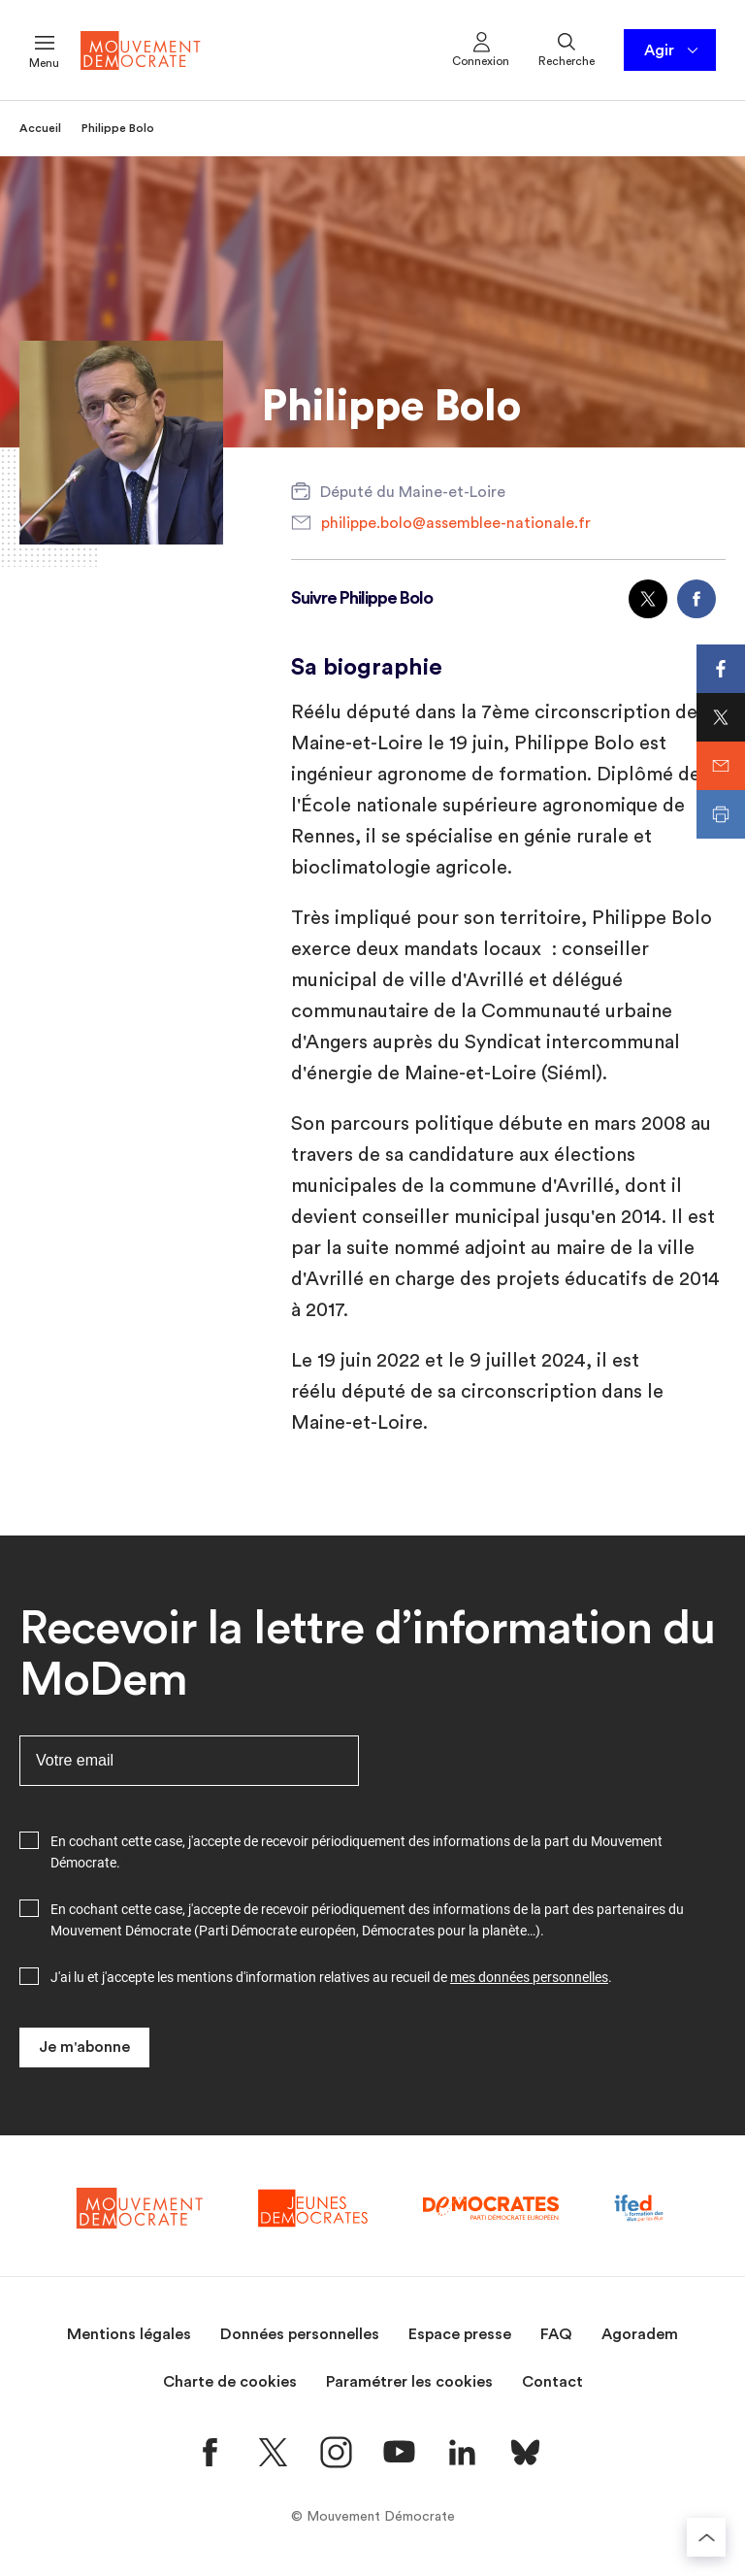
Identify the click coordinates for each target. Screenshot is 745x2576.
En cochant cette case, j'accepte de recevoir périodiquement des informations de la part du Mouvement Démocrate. (356, 1851)
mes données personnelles (529, 1977)
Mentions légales (129, 2334)
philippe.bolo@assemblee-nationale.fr (456, 523)
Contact (552, 2382)
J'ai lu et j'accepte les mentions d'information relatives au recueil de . (331, 1977)
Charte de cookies (230, 2382)
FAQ (556, 2334)
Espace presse (459, 2334)
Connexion (480, 48)
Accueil (40, 128)
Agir (672, 50)
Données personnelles (299, 2334)
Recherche (566, 48)
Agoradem (639, 2334)
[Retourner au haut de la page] (706, 2537)
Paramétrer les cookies (409, 2382)
